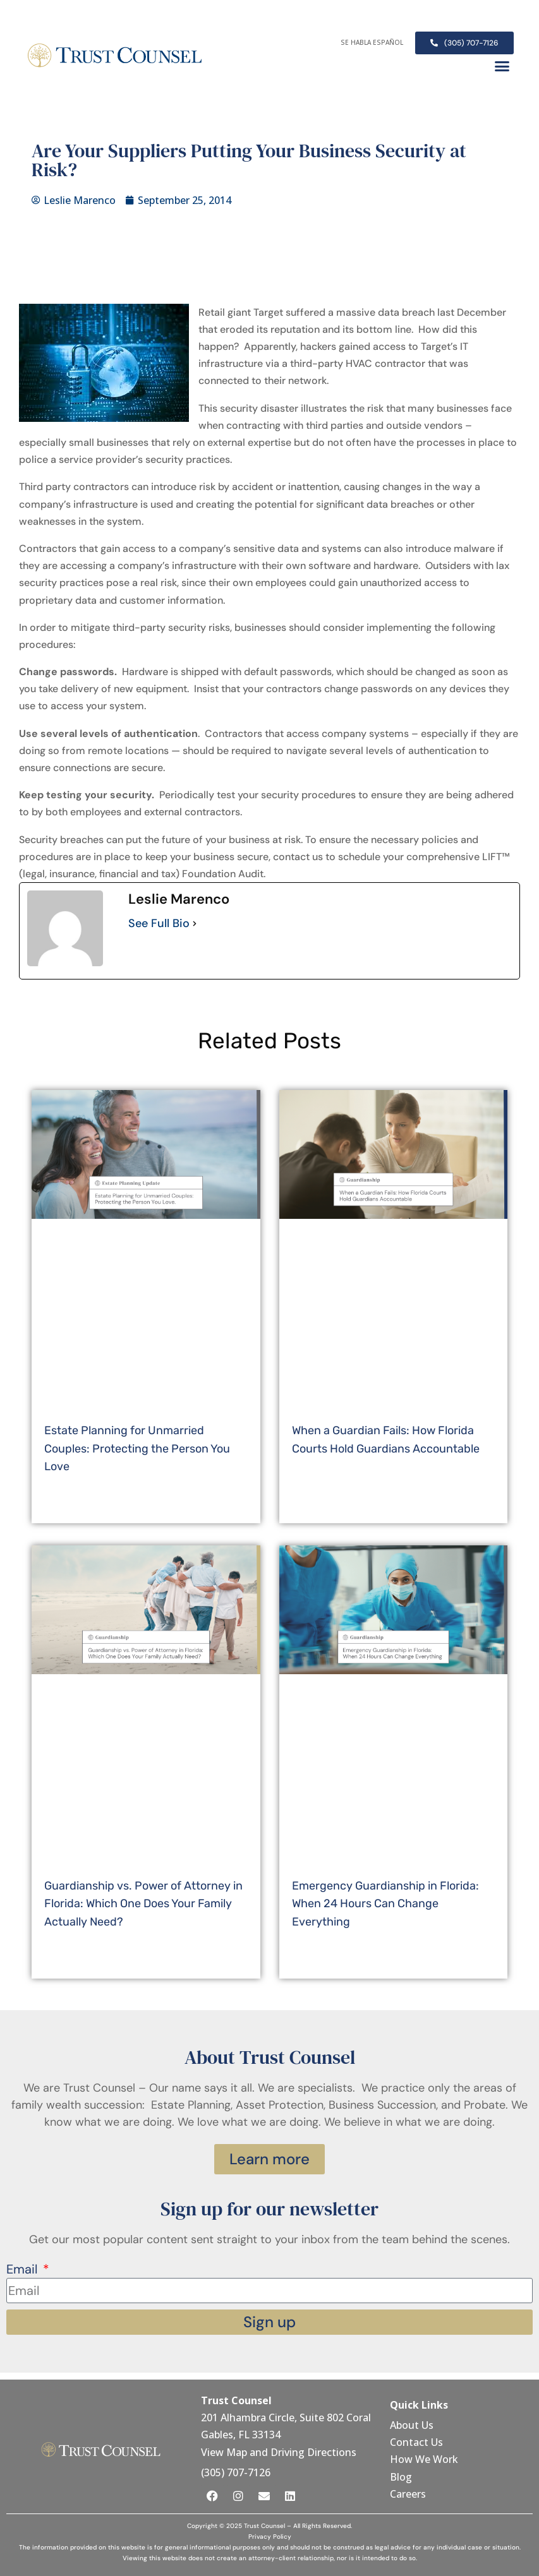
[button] (502, 66)
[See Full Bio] (195, 923)
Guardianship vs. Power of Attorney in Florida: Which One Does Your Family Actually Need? (143, 1904)
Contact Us (417, 2442)
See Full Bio (159, 923)
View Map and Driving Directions (278, 2452)
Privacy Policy (269, 2536)
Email (23, 2269)
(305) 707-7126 (235, 2472)
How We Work (424, 2459)
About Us (413, 2425)
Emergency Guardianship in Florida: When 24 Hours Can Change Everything (385, 1904)
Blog (401, 2477)
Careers (408, 2494)
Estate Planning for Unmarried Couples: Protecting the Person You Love (137, 1448)
